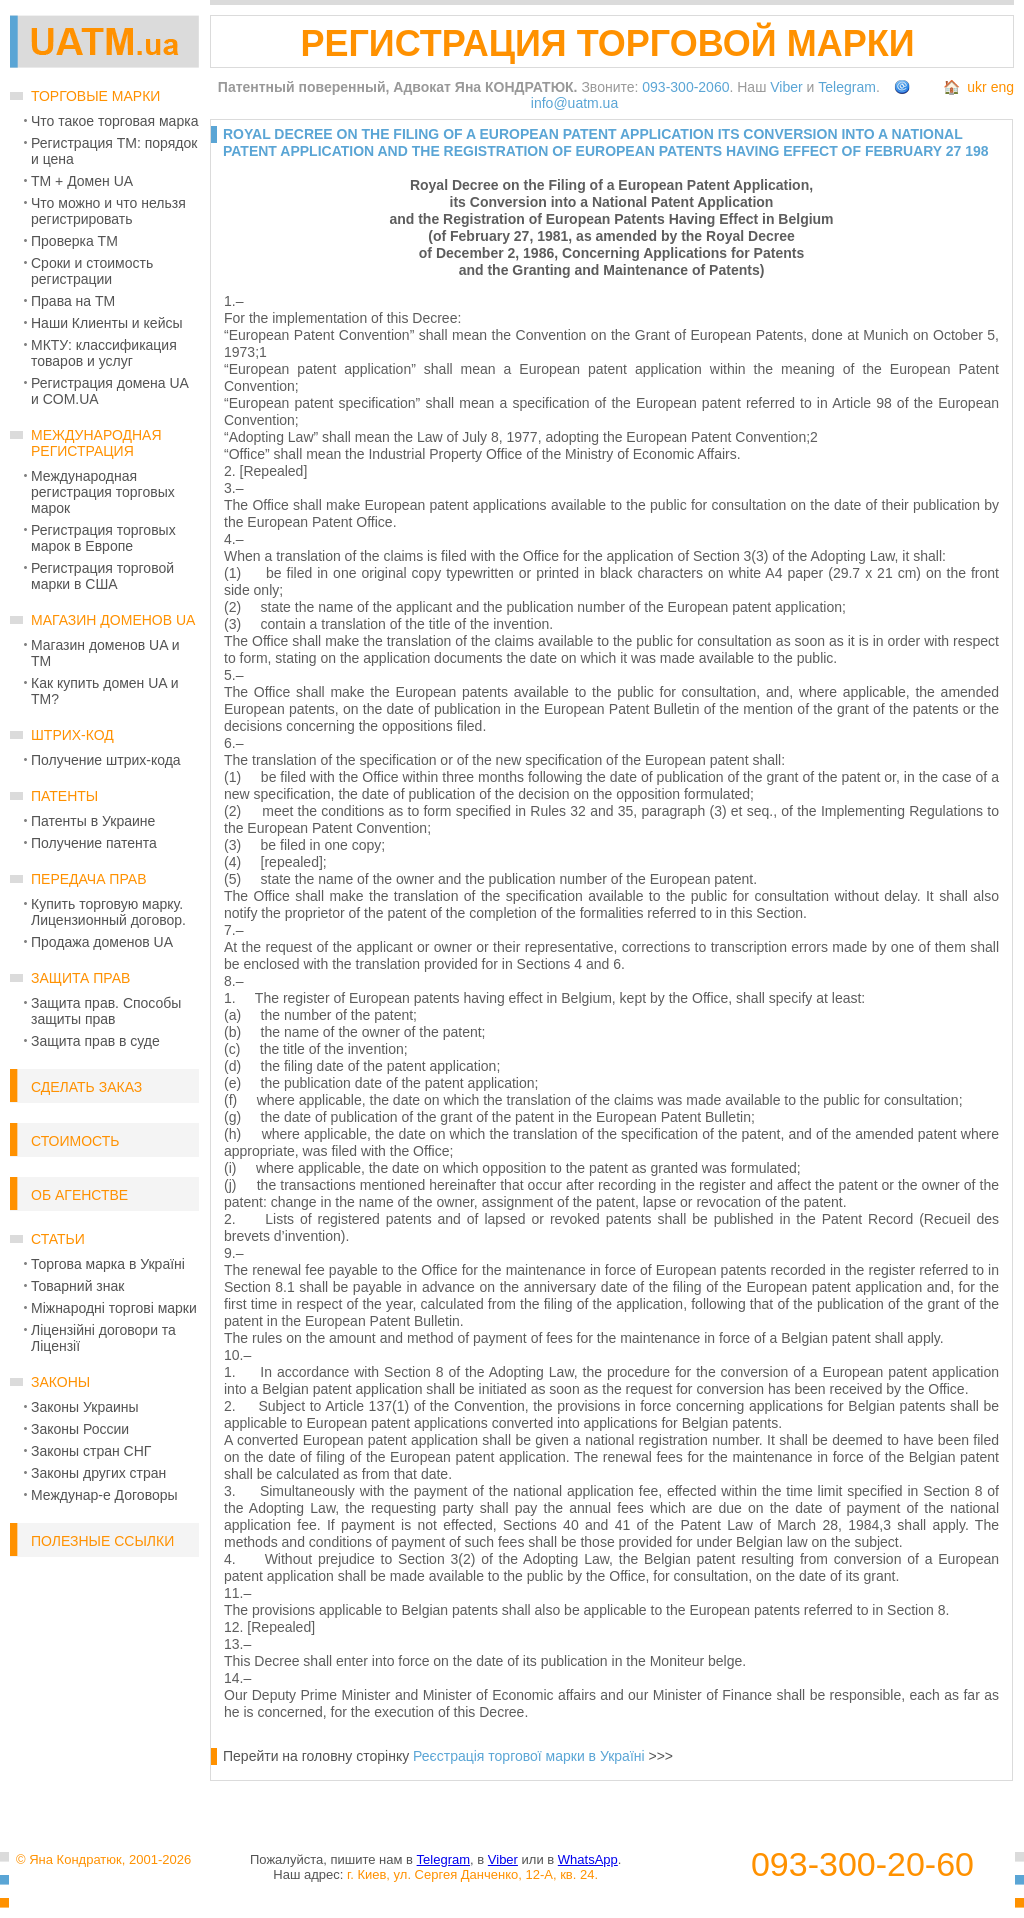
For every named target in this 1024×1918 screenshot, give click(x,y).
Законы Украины (85, 1407)
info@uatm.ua (574, 103)
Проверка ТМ (74, 241)
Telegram (847, 87)
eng (1002, 87)
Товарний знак (77, 1286)
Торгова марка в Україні (108, 1264)
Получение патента (94, 843)
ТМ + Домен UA (82, 181)
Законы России (80, 1429)
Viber (786, 87)
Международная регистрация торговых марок (103, 492)
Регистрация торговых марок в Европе (103, 538)
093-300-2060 (685, 87)
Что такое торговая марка (114, 121)
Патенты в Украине (93, 821)
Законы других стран (98, 1473)
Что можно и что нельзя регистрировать (108, 211)
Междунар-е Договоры (104, 1495)
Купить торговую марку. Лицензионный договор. (108, 912)
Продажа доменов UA (102, 942)
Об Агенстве (79, 1195)
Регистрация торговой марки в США (102, 576)
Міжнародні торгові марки (114, 1308)
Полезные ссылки (102, 1541)
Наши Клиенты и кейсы (107, 323)
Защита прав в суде (95, 1041)
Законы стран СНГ (91, 1451)
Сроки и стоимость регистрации (92, 271)
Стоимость (75, 1141)
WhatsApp (588, 1859)
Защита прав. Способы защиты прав (106, 1011)
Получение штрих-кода (106, 760)
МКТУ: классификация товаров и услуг (104, 353)
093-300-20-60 (862, 1864)
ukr (976, 87)
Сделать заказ (86, 1087)
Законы (60, 1382)
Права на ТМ (73, 301)
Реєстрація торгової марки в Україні (529, 1756)
